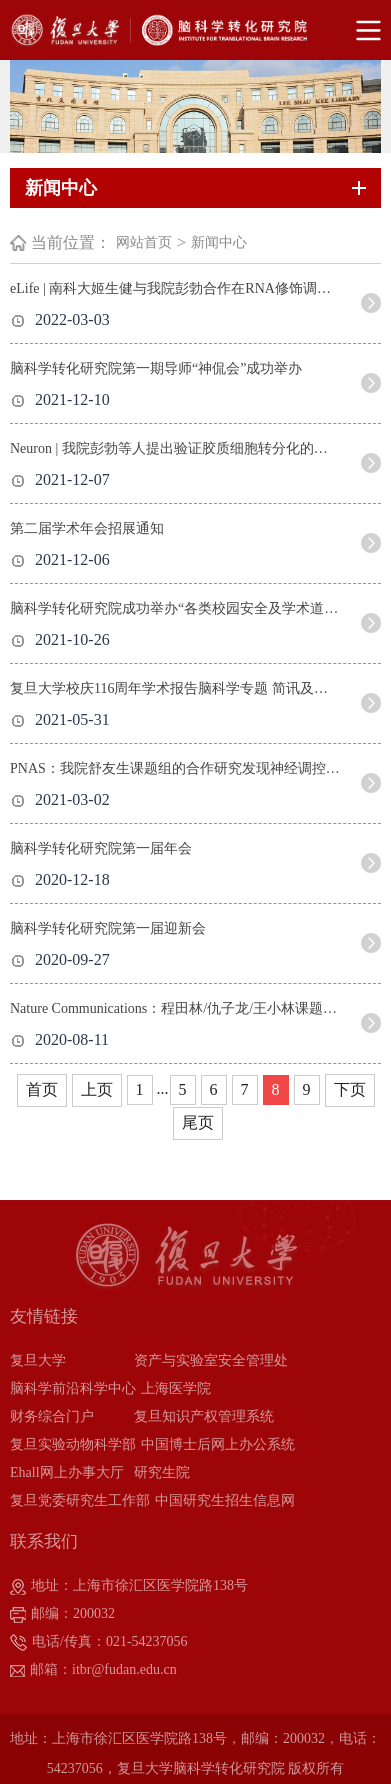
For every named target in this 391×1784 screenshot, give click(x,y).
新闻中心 (219, 242)
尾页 (198, 1122)
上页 (97, 1089)
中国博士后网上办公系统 (218, 1444)
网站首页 (144, 242)
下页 (350, 1089)
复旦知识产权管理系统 (204, 1416)
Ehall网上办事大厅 (67, 1472)
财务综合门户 (52, 1416)
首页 (42, 1089)
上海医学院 (176, 1388)
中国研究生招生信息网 (225, 1500)
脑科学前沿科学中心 (73, 1388)
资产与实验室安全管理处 (211, 1360)
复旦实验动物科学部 (73, 1444)
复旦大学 (38, 1360)
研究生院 (162, 1472)
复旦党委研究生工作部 (80, 1500)
